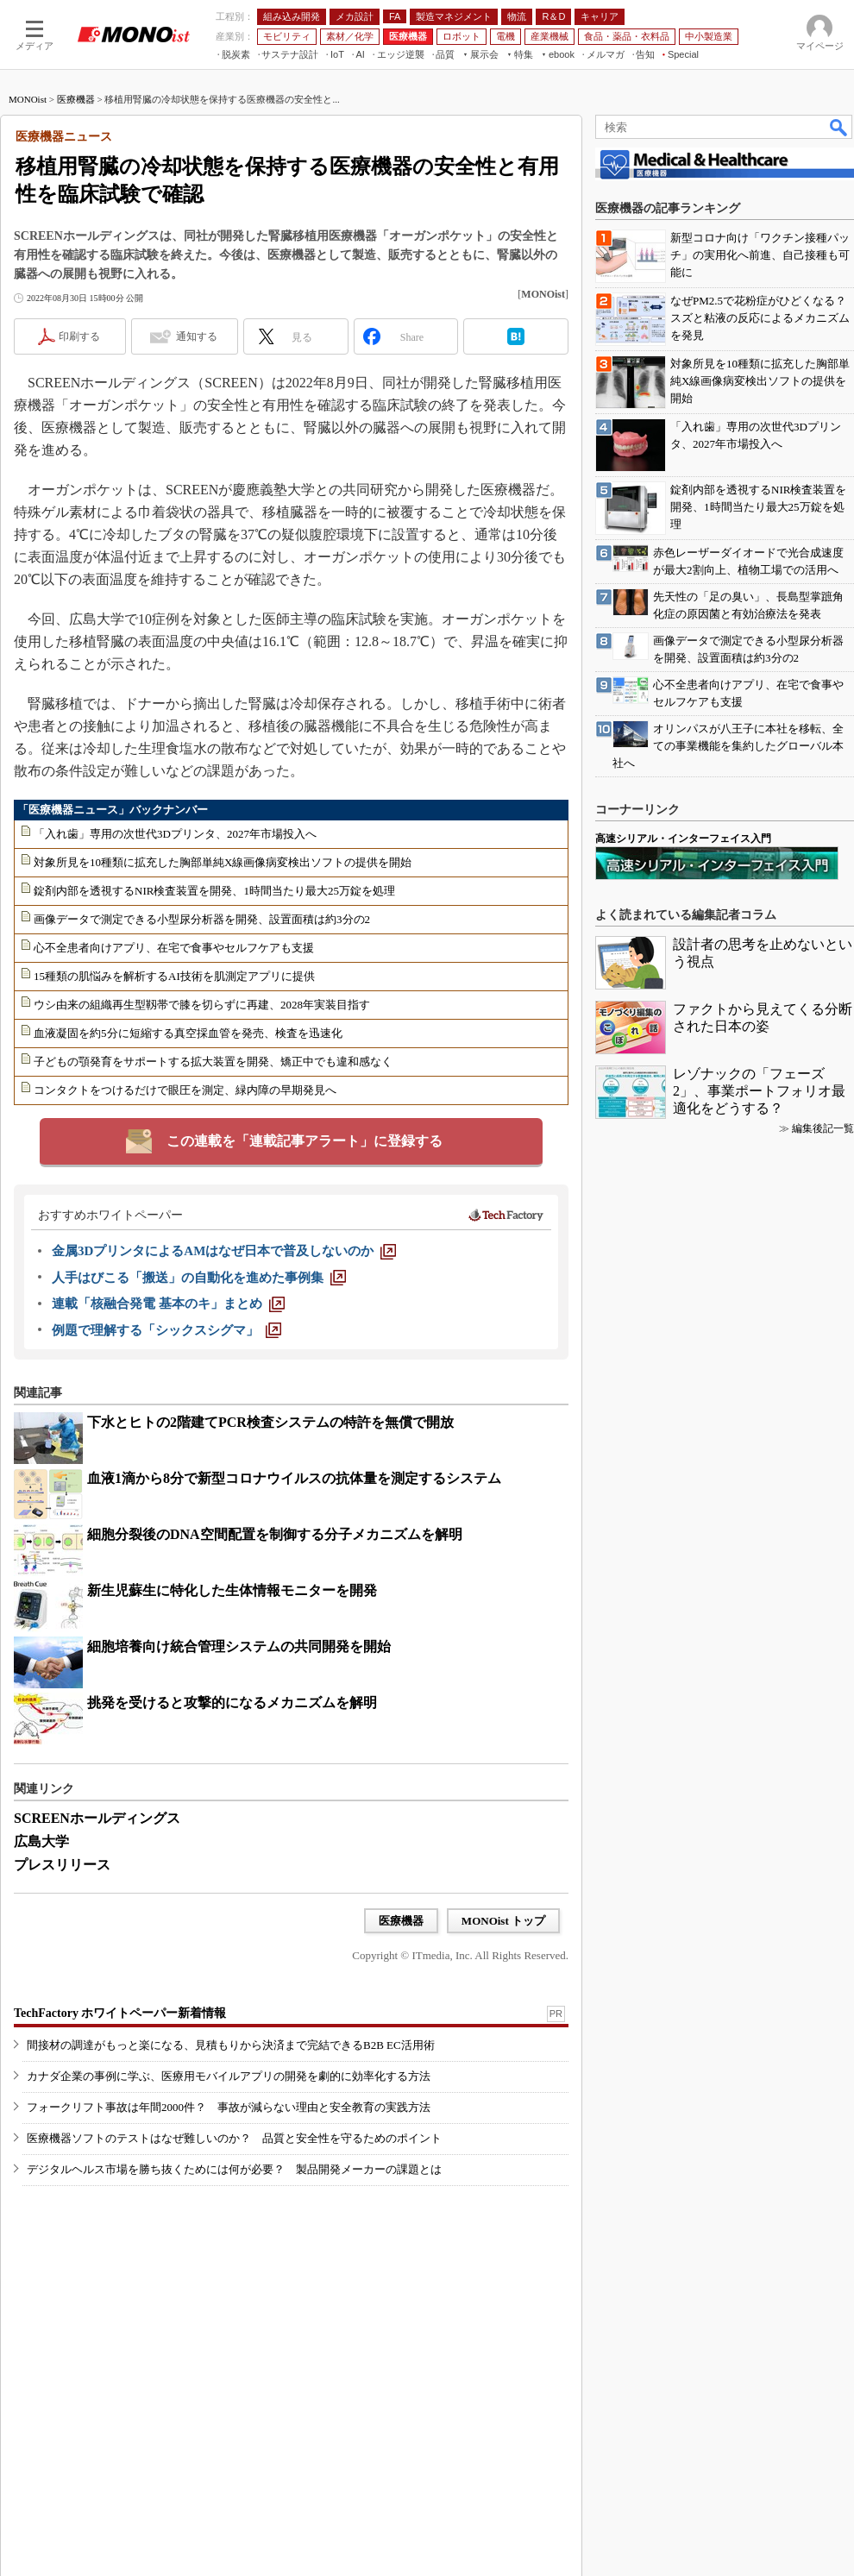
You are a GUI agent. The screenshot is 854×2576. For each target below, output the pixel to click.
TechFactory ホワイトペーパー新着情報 (120, 2013)
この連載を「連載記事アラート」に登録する (304, 1141)
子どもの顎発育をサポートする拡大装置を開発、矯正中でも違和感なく (213, 1061)
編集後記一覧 (823, 1128)
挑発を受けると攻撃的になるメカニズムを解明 (232, 1702)
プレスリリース (62, 1864)
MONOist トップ (503, 1920)
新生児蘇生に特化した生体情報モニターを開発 (232, 1590)
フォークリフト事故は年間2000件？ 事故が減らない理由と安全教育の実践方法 (228, 2107)
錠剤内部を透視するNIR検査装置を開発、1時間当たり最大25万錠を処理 (214, 890)
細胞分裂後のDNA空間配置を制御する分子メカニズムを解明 (274, 1534)
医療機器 (76, 99)
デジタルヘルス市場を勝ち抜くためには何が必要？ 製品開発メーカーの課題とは (234, 2169)
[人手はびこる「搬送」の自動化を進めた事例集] (199, 1278)
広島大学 (41, 1841)
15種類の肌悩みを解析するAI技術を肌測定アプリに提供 (174, 976)
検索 (839, 127)
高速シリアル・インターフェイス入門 (683, 838)
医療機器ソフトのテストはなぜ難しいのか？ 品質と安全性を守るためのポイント (234, 2138)
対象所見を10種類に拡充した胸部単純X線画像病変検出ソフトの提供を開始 (222, 862)
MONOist (28, 99)
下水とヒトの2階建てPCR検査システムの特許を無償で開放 (270, 1422)
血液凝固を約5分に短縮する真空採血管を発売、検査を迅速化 (188, 1033)
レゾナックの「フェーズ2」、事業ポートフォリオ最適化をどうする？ (759, 1090)
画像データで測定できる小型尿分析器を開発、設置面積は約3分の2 (202, 919)
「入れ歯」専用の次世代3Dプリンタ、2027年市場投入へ (175, 833)
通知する (196, 336)
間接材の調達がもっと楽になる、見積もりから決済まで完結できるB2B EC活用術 (231, 2045)
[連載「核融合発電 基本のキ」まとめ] (168, 1303)
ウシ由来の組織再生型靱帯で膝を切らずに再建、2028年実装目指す (202, 1004)
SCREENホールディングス (97, 1818)
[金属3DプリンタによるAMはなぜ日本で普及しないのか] (224, 1251)
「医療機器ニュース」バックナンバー (112, 809)
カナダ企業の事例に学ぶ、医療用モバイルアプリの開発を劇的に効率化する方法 (228, 2076)
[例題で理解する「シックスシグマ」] (166, 1330)
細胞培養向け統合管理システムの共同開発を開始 (239, 1646)
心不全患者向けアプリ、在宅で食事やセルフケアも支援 (174, 947)
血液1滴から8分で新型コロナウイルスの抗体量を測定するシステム (294, 1478)
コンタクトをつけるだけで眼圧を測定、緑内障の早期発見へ (185, 1090)
